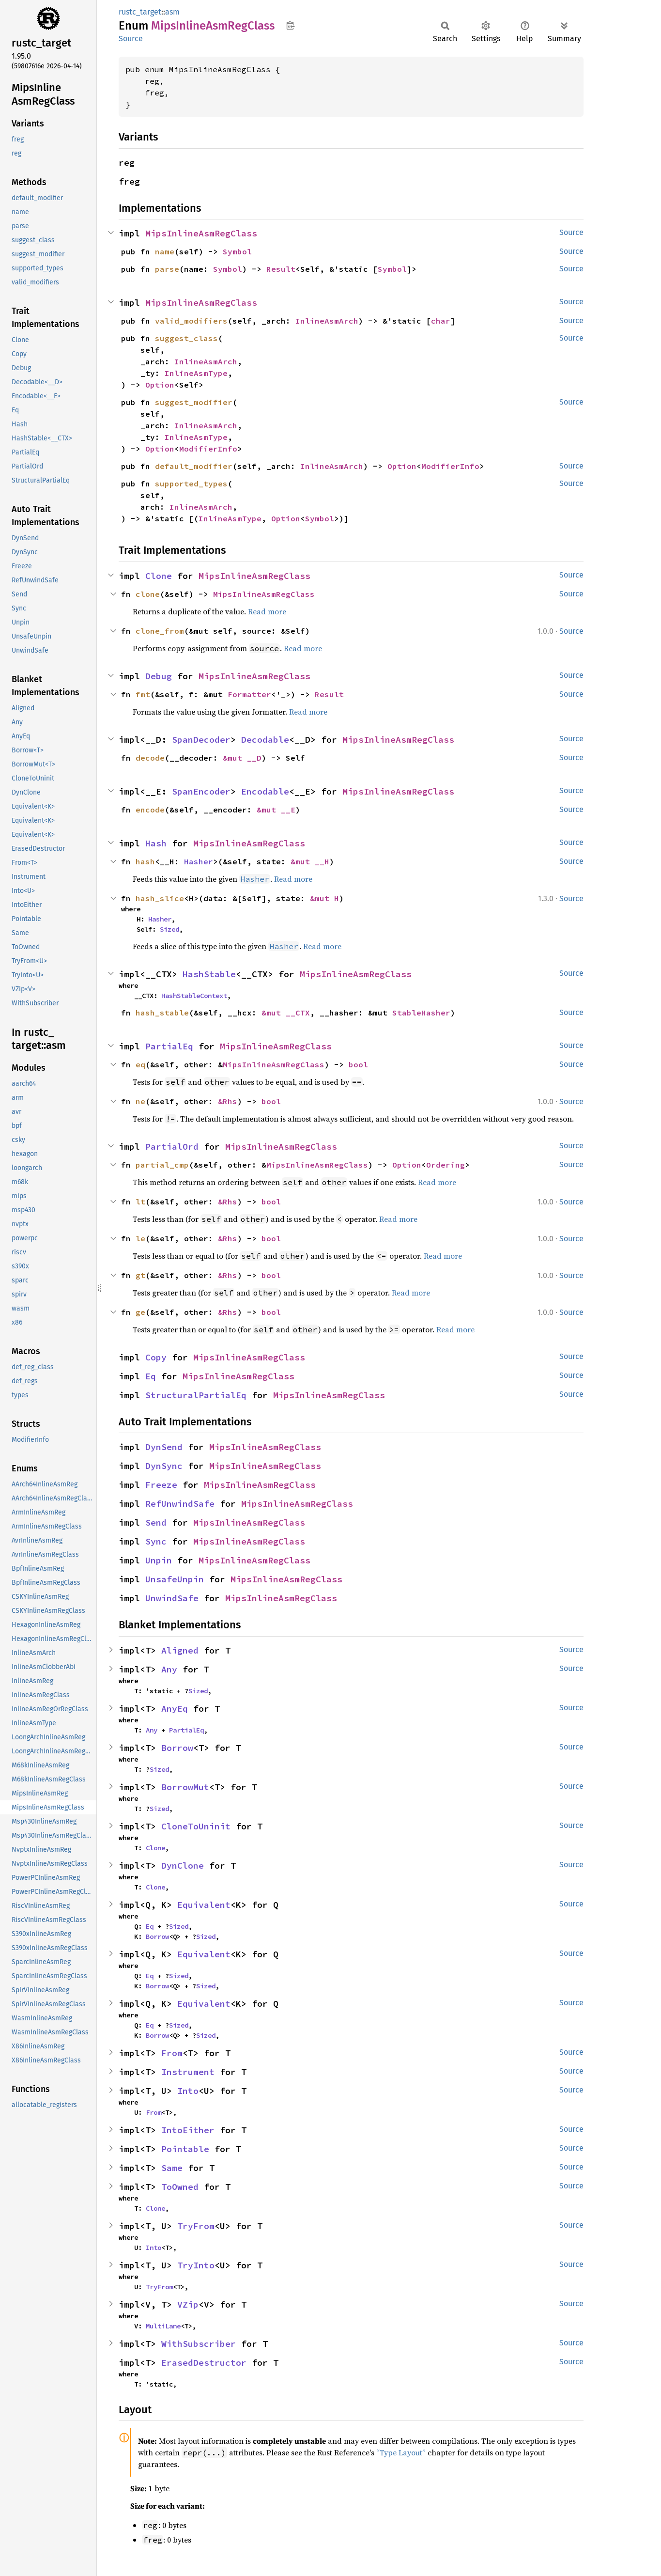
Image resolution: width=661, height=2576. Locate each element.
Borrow (177, 1747)
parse (167, 269)
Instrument (188, 2071)
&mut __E (276, 809)
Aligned (180, 1650)
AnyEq (174, 1708)
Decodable (265, 739)
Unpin (158, 1560)
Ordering (445, 1165)
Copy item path (290, 25)
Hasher (198, 861)
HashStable (209, 974)
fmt (143, 694)
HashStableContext (194, 995)
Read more (267, 611)
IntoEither (188, 2130)
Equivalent (204, 1904)
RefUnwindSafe (180, 1503)
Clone (158, 575)
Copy (156, 1357)
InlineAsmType (196, 373)
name (164, 251)
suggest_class (186, 338)
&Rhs (227, 1101)
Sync (156, 1541)
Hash (156, 843)
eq (140, 1064)
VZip (188, 2304)
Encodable (265, 791)
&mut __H (310, 861)
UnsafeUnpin (174, 1579)
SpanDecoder (201, 739)
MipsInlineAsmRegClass (201, 233)
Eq (150, 1376)
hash (145, 861)
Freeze (161, 1484)
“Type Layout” (401, 2452)
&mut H (324, 898)
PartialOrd (172, 1146)
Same (172, 2167)
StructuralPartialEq (195, 1395)
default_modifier (193, 466)
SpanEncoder (201, 791)
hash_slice (160, 898)
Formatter (249, 694)
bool (358, 1064)
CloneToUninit (196, 1826)
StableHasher (421, 1012)
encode (150, 809)
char (440, 321)
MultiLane (163, 2326)
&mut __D (242, 758)
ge (140, 1312)
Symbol (237, 251)
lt (140, 1201)
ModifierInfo (208, 448)
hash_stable (162, 1012)
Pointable (185, 2148)
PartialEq (169, 1046)
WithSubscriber (198, 2343)
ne (140, 1101)
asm (172, 11)
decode (150, 758)
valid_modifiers (191, 321)
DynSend (164, 1446)
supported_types (191, 483)
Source (131, 38)
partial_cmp (162, 1165)
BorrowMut (185, 1787)
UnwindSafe (172, 1598)
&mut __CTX (285, 1012)
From (172, 2053)
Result (280, 269)
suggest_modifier (193, 402)
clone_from (160, 631)
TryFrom (196, 2226)
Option (159, 385)
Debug (158, 676)
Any (169, 1669)
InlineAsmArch (326, 321)
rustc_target (140, 11)
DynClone (182, 1865)
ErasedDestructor (203, 2362)
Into (188, 2090)
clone (148, 594)
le (140, 1238)
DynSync (164, 1465)
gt (140, 1275)
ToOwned (180, 2186)
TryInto (196, 2265)
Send (156, 1522)
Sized (169, 929)
